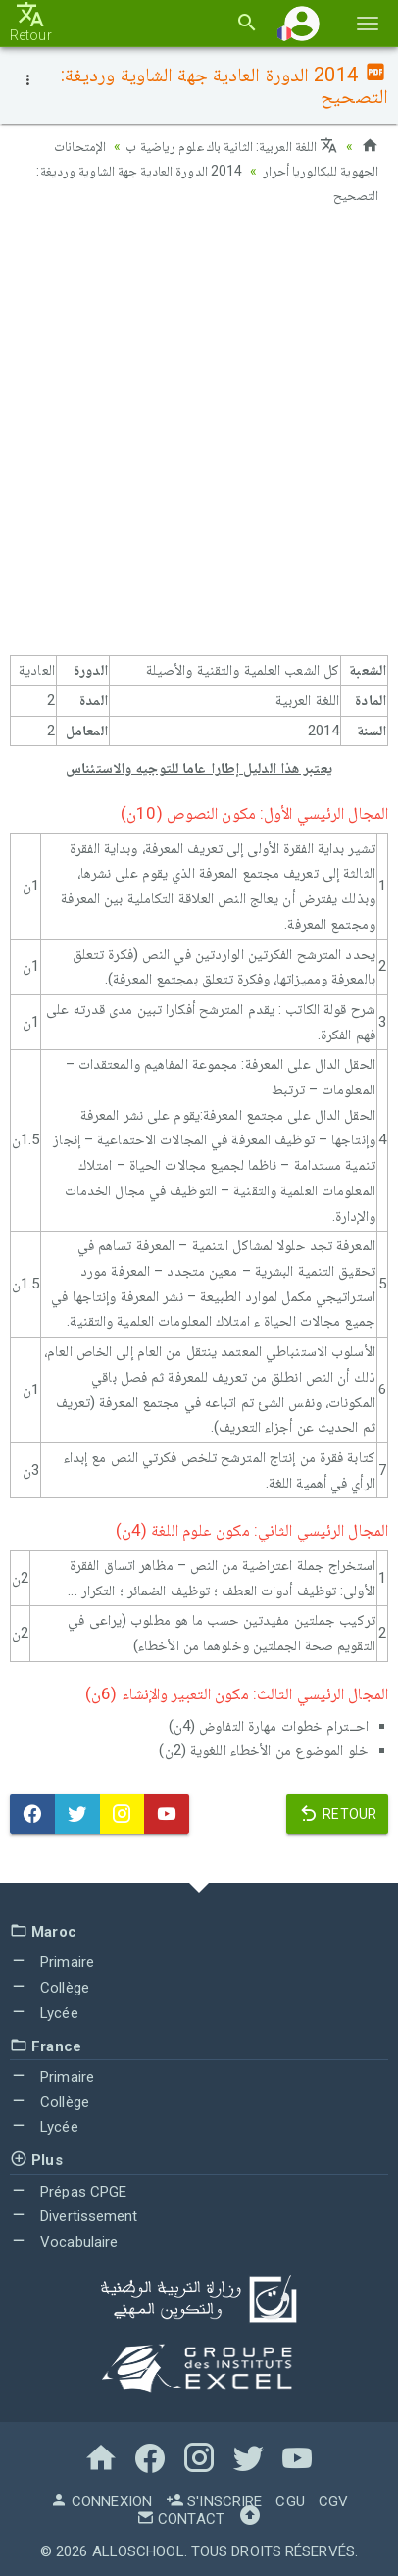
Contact (180, 2517)
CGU (289, 2499)
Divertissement (74, 2214)
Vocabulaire (64, 2239)
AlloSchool (138, 2549)
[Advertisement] (199, 434)
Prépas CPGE (68, 2188)
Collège (49, 1986)
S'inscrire (214, 2499)
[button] (302, 23)
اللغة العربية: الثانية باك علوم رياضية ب (231, 146)
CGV (333, 2499)
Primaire (52, 1960)
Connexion (101, 2499)
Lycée (44, 2011)
